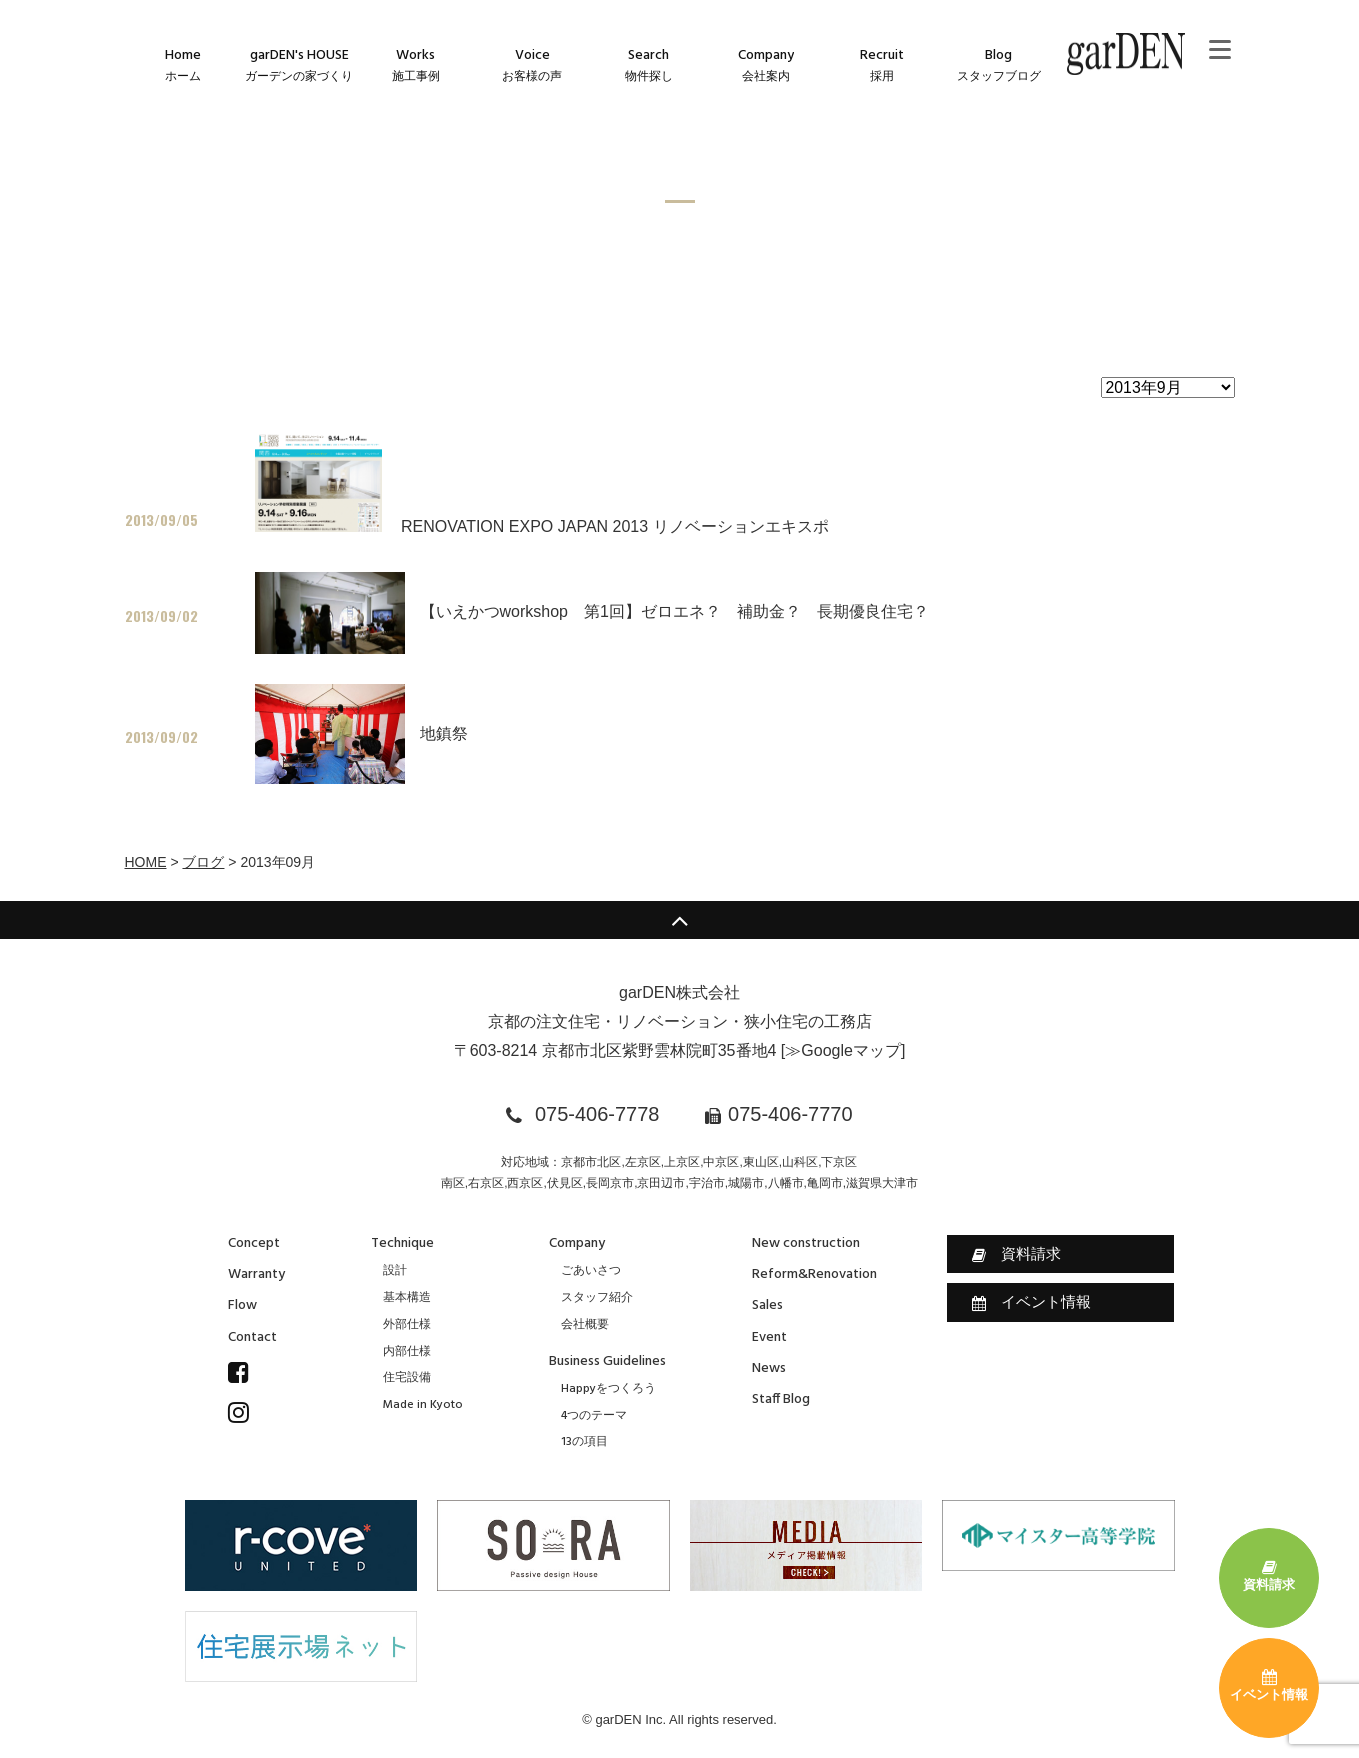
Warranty (256, 1274)
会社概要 (585, 1325)
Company (577, 1243)
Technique (402, 1243)
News (769, 1368)
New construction (806, 1243)
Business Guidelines (607, 1361)
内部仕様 (407, 1352)
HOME (146, 862)
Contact (252, 1337)
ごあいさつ (591, 1271)
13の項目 (584, 1442)
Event (769, 1337)
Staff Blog (781, 1399)
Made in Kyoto (423, 1405)
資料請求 (1016, 1254)
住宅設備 (407, 1378)
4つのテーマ (594, 1416)
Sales (767, 1305)
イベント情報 (1031, 1302)
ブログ (203, 862)
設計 (395, 1271)
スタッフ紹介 (597, 1298)
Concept (254, 1243)
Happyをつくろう (608, 1389)
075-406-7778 (597, 1114)
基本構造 (407, 1298)
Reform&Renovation (814, 1274)
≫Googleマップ (843, 1050)
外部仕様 (407, 1325)
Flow (242, 1305)
